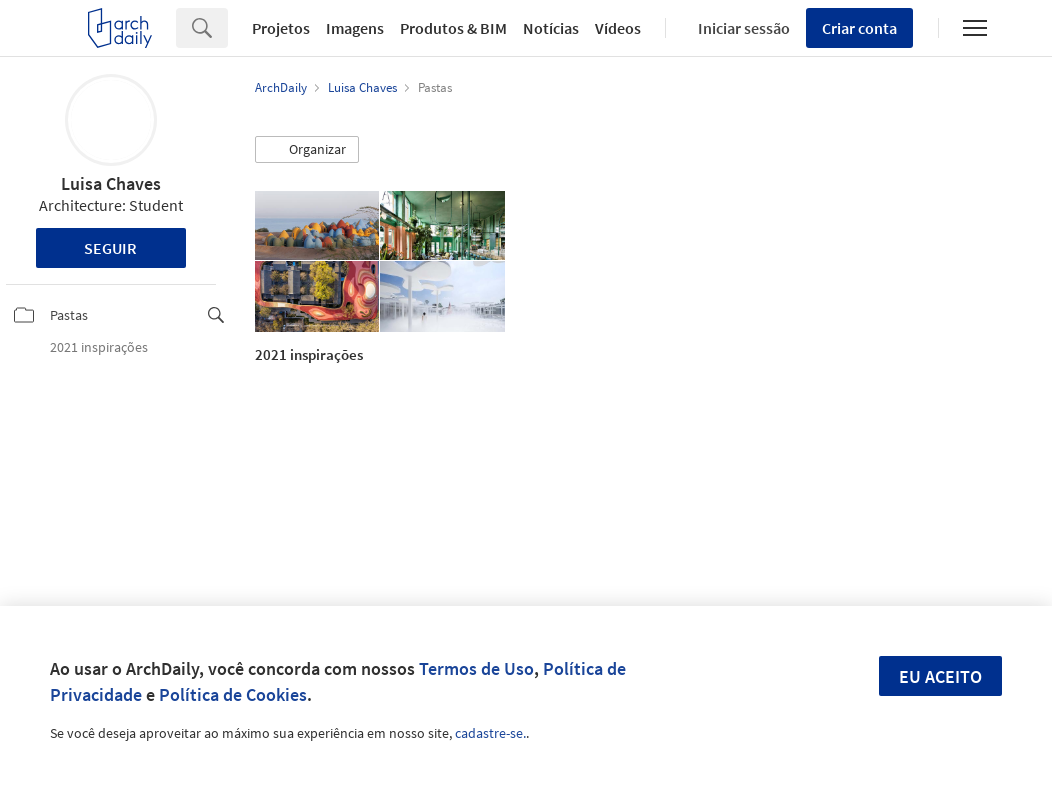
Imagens (355, 28)
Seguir (110, 248)
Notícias (551, 28)
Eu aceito (940, 676)
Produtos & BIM (453, 28)
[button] (307, 150)
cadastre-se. (490, 733)
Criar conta (859, 28)
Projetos (281, 28)
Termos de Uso (476, 668)
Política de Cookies (233, 694)
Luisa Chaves (111, 183)
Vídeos (618, 28)
